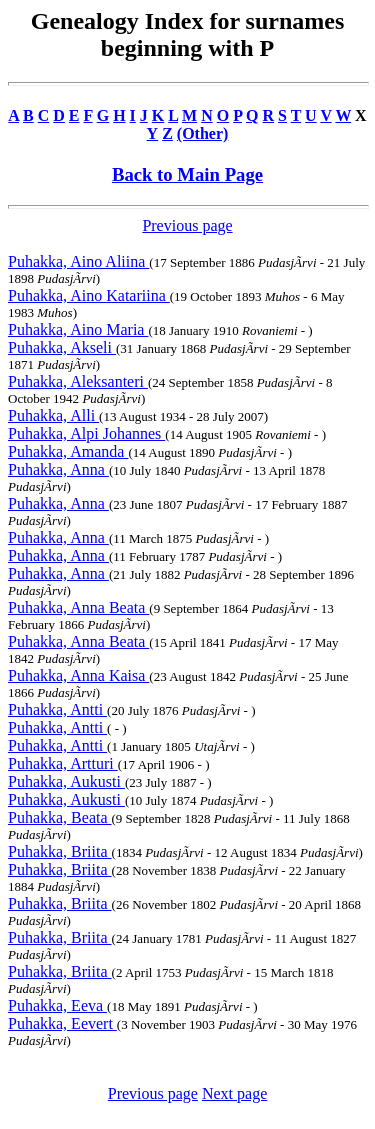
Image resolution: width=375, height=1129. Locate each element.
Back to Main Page (187, 174)
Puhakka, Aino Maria (78, 329)
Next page (234, 1093)
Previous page (187, 225)
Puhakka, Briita (60, 851)
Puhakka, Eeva (57, 1005)
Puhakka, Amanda (68, 451)
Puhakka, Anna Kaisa (78, 675)
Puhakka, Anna (58, 469)
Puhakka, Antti (57, 709)
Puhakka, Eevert (62, 1023)
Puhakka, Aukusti (66, 781)
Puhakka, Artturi (63, 763)
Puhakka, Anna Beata (78, 607)
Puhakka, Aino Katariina (89, 295)
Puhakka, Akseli (62, 347)
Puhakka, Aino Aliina (78, 261)
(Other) (203, 133)
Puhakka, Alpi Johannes (86, 433)
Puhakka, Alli (53, 415)
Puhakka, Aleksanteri (78, 381)
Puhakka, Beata (60, 817)
